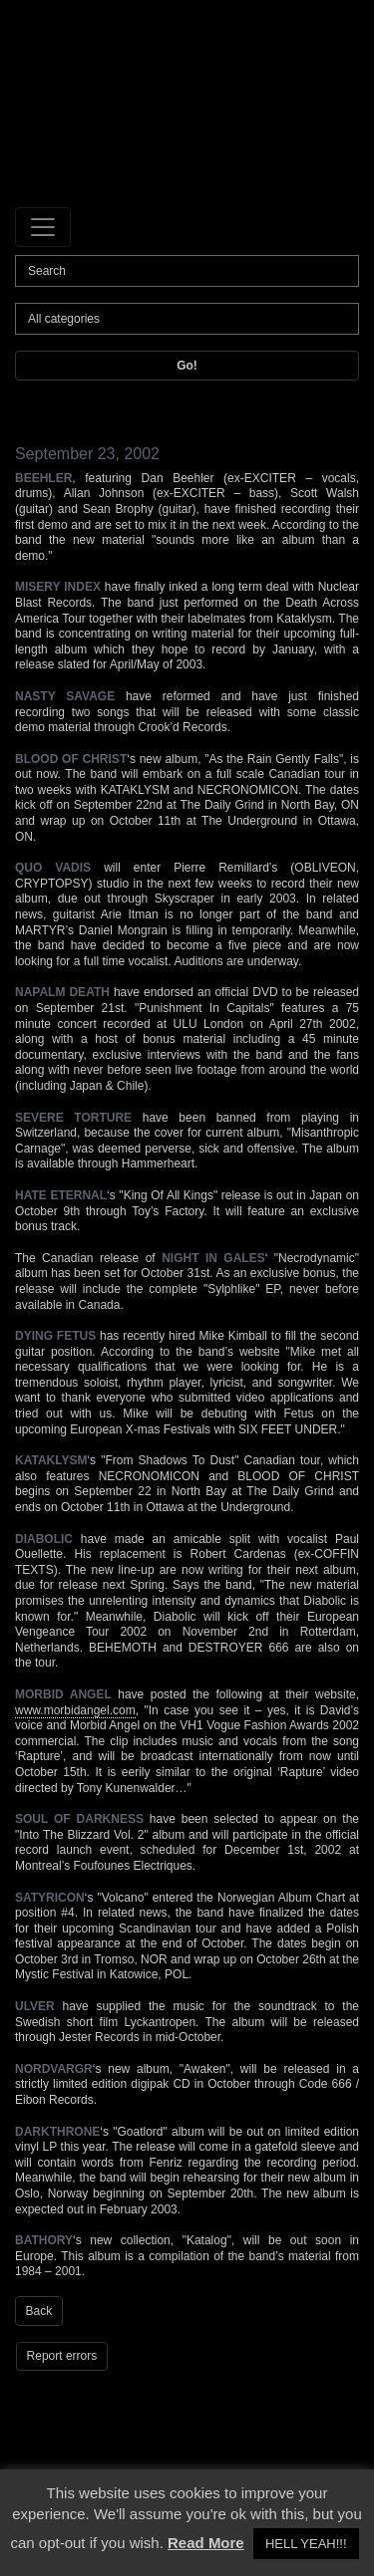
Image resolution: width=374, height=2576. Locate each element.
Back (39, 2311)
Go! (187, 366)
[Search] (187, 271)
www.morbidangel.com (75, 1710)
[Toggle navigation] (43, 227)
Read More (206, 2542)
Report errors (62, 2356)
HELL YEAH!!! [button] (306, 2543)
